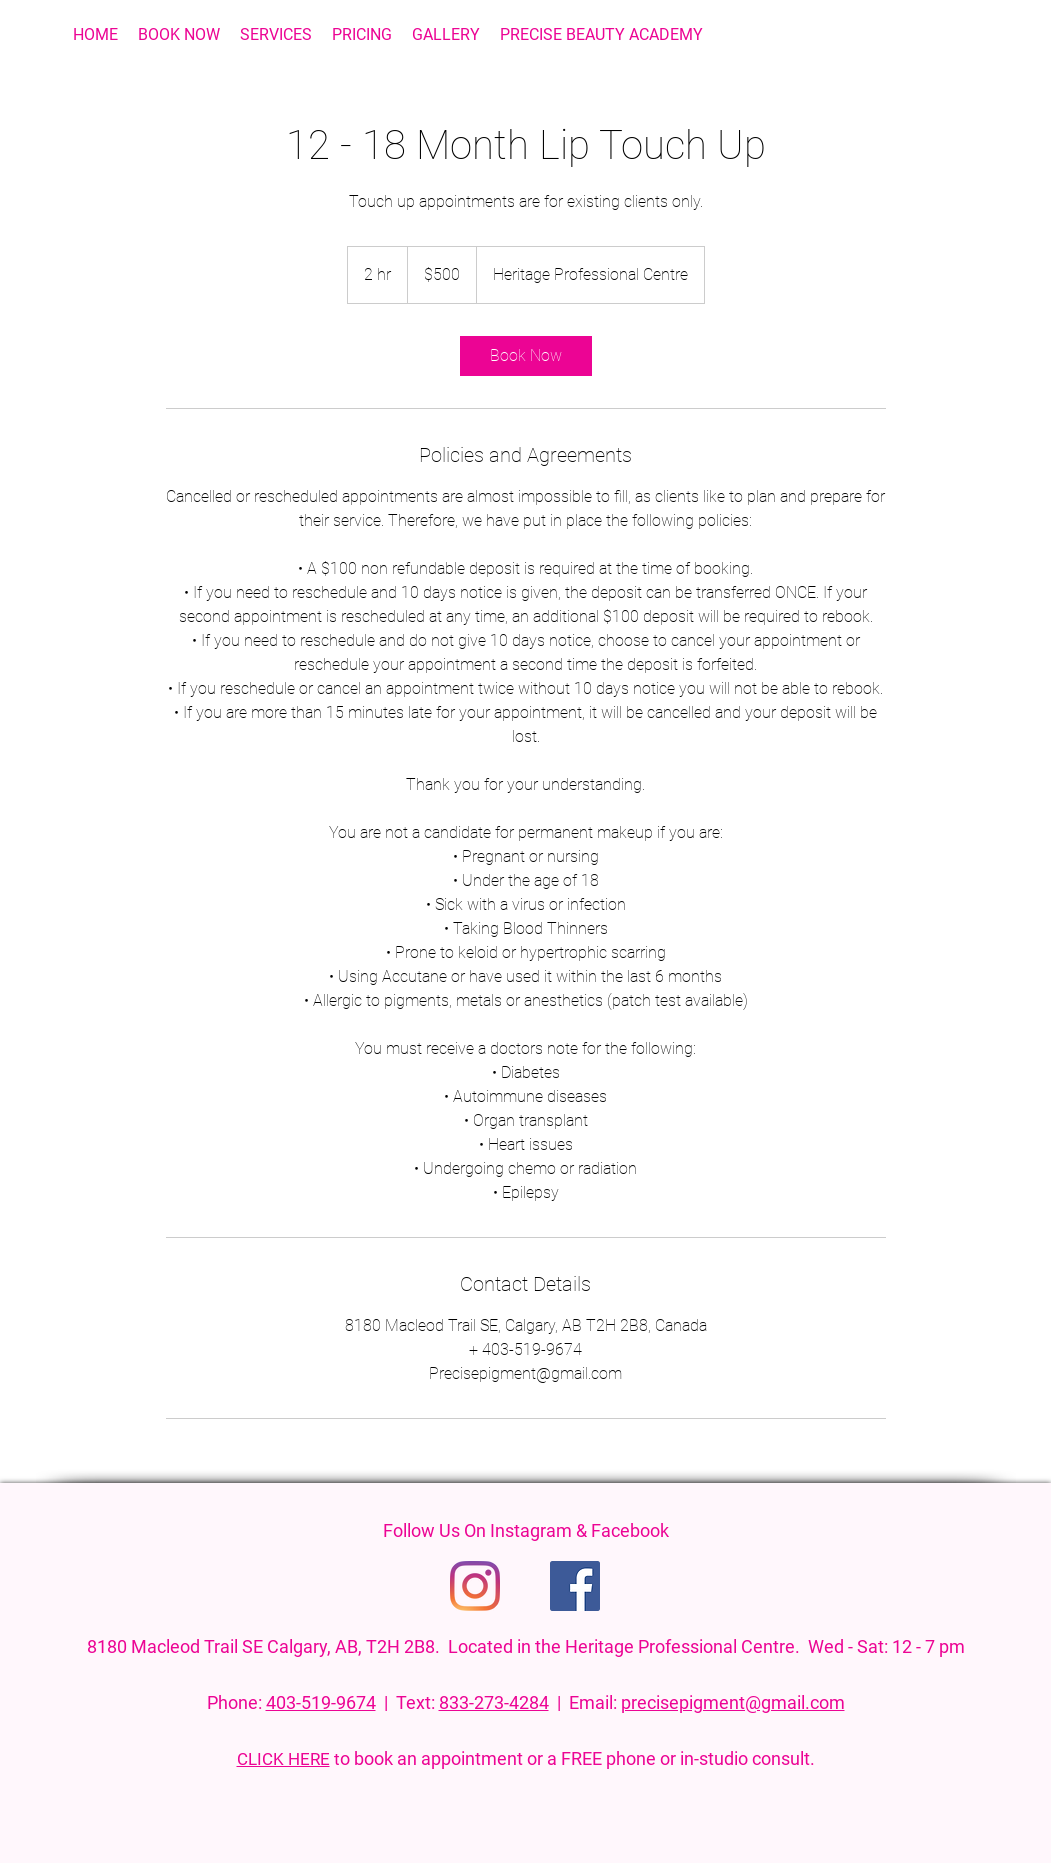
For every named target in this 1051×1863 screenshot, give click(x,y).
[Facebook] (575, 1586)
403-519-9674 (321, 1702)
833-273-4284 (494, 1702)
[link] (526, 356)
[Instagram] (475, 1586)
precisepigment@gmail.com (733, 1702)
